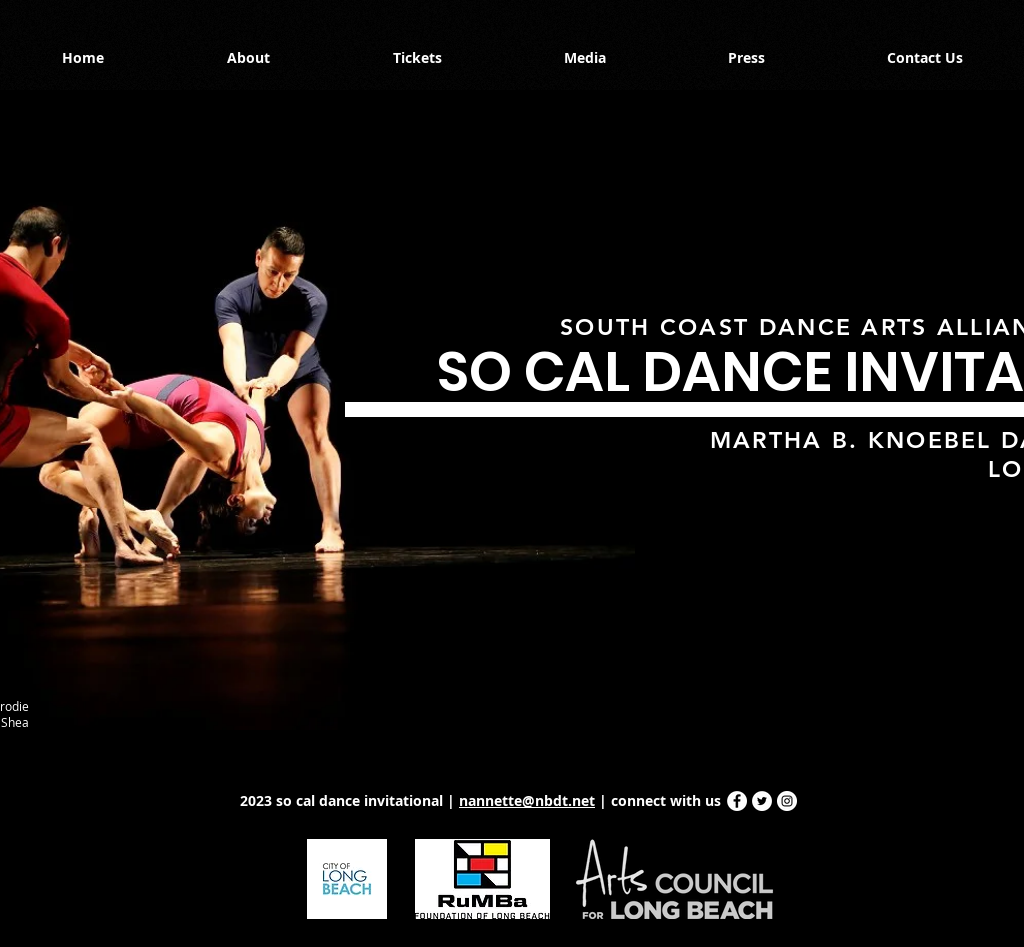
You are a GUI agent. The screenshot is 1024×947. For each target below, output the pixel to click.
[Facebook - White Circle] (737, 801)
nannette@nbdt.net (527, 800)
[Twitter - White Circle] (762, 801)
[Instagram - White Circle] (787, 801)
